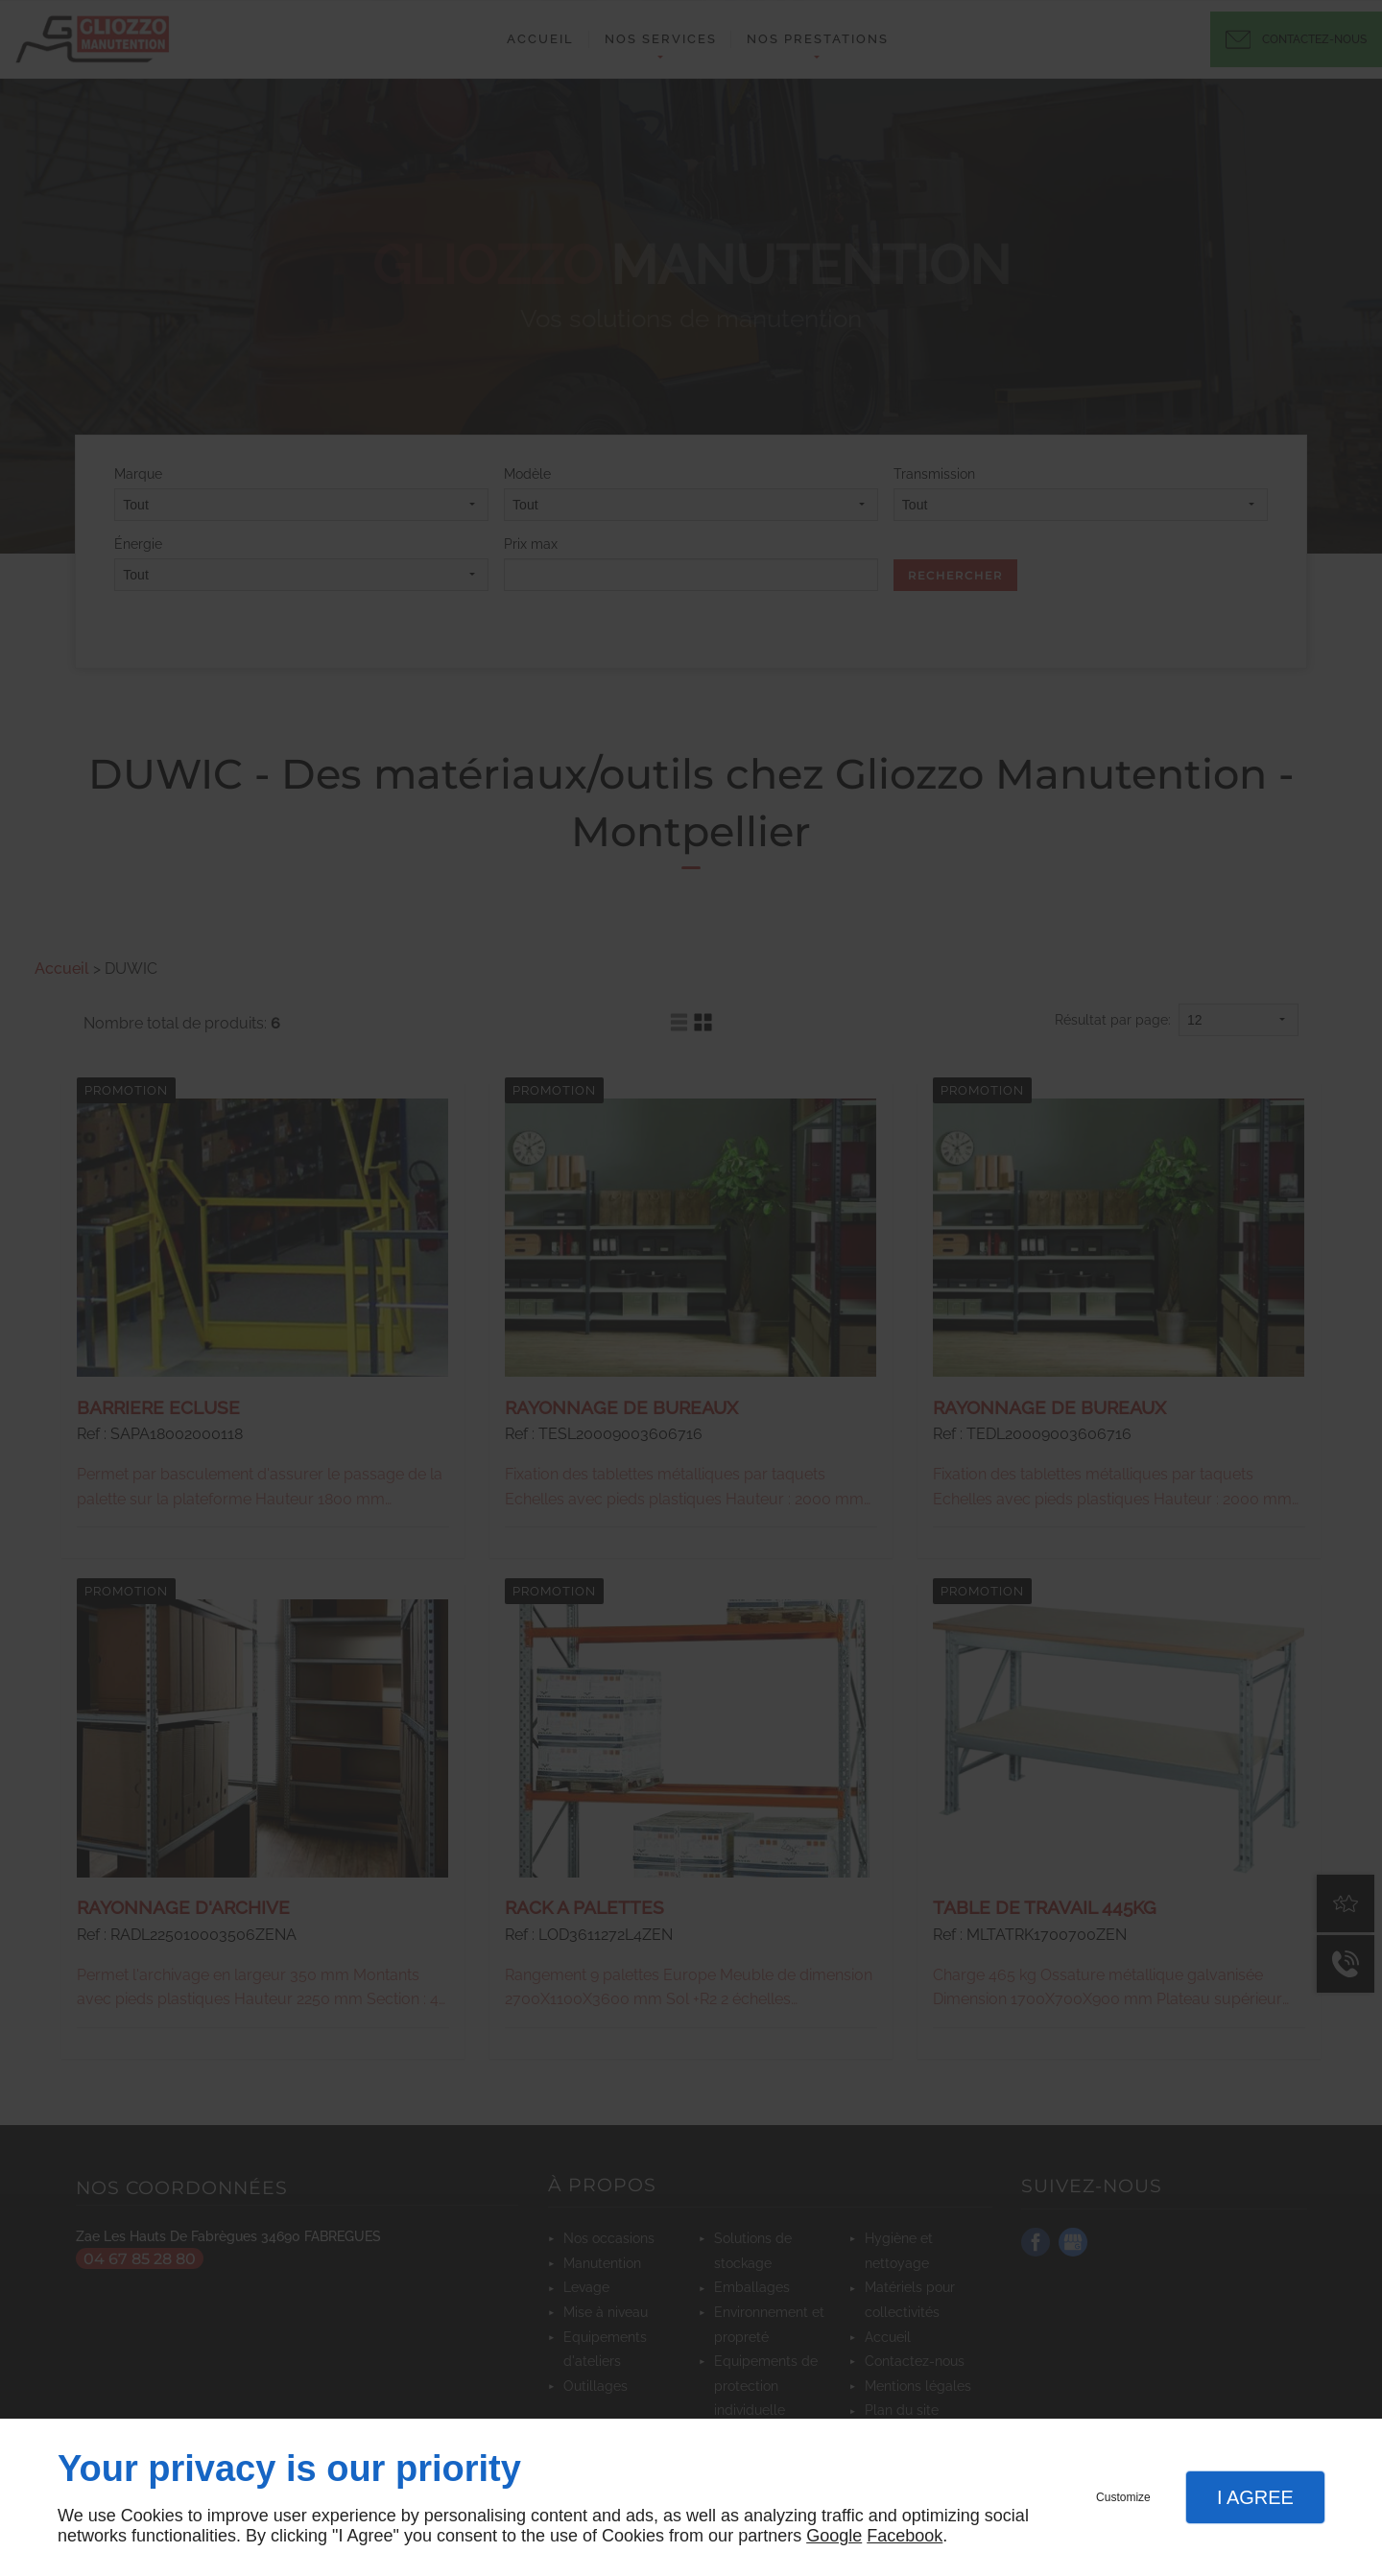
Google (834, 2535)
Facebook (904, 2535)
